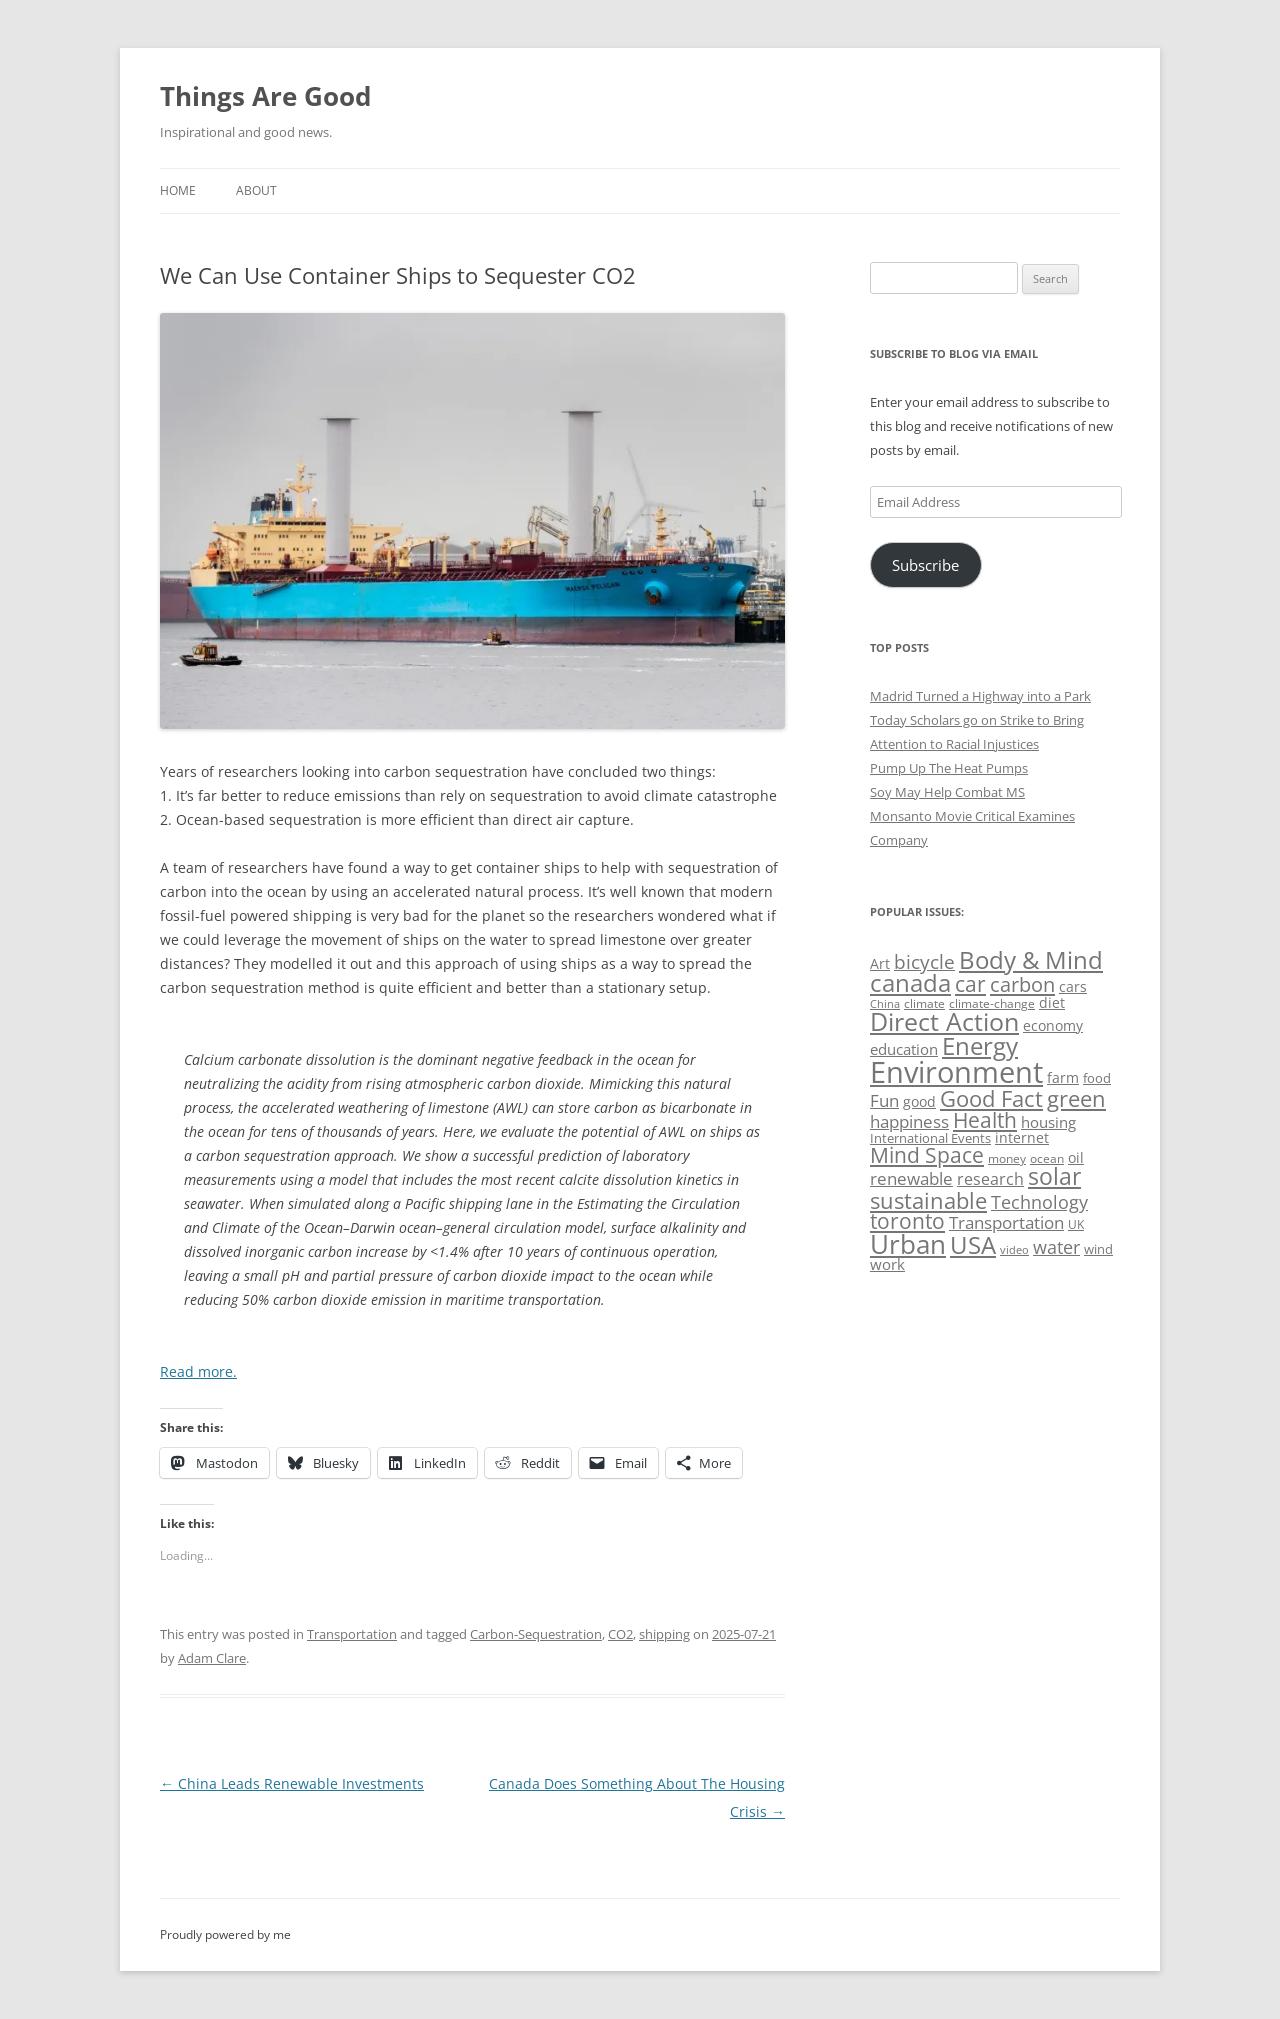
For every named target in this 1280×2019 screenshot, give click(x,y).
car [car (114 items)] (970, 983)
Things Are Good (265, 96)
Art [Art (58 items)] (880, 963)
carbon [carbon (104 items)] (1022, 984)
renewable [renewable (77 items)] (911, 1178)
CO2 (620, 1634)
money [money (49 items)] (1007, 1158)
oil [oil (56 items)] (1076, 1157)
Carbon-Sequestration (536, 1634)
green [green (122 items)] (1076, 1098)
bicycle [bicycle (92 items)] (924, 962)
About (256, 190)
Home (178, 190)
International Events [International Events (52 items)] (930, 1138)
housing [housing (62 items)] (1048, 1122)
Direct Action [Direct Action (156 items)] (944, 1021)
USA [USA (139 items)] (973, 1245)
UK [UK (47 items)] (1076, 1224)
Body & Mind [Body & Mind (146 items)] (1031, 959)
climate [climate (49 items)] (924, 1003)
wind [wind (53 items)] (1098, 1249)
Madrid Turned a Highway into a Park (980, 696)
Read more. (198, 1371)
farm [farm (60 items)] (1063, 1077)
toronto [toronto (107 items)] (907, 1221)
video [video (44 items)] (1014, 1249)
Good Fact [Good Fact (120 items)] (991, 1098)
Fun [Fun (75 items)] (884, 1100)
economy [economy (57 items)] (1053, 1025)
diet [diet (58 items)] (1052, 1002)
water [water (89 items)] (1056, 1246)
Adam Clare (212, 1658)
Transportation (352, 1634)
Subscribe (925, 565)
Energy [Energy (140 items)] (980, 1046)
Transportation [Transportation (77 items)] (1006, 1222)
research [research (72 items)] (990, 1179)
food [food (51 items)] (1097, 1078)
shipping (664, 1634)
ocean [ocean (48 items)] (1047, 1158)
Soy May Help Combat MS (947, 792)
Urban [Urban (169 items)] (908, 1244)
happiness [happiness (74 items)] (909, 1121)
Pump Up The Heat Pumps (949, 768)
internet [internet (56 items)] (1022, 1137)
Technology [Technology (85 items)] (1039, 1202)
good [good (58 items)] (919, 1101)
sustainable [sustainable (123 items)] (928, 1200)
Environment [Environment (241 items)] (956, 1072)
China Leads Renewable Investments (292, 1783)
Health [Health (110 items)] (985, 1120)
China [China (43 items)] (885, 1004)
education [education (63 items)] (904, 1049)
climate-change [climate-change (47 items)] (992, 1003)
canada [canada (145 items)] (910, 983)
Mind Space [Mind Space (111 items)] (927, 1155)
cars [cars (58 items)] (1073, 986)
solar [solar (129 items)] (1054, 1176)
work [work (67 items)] (887, 1264)
